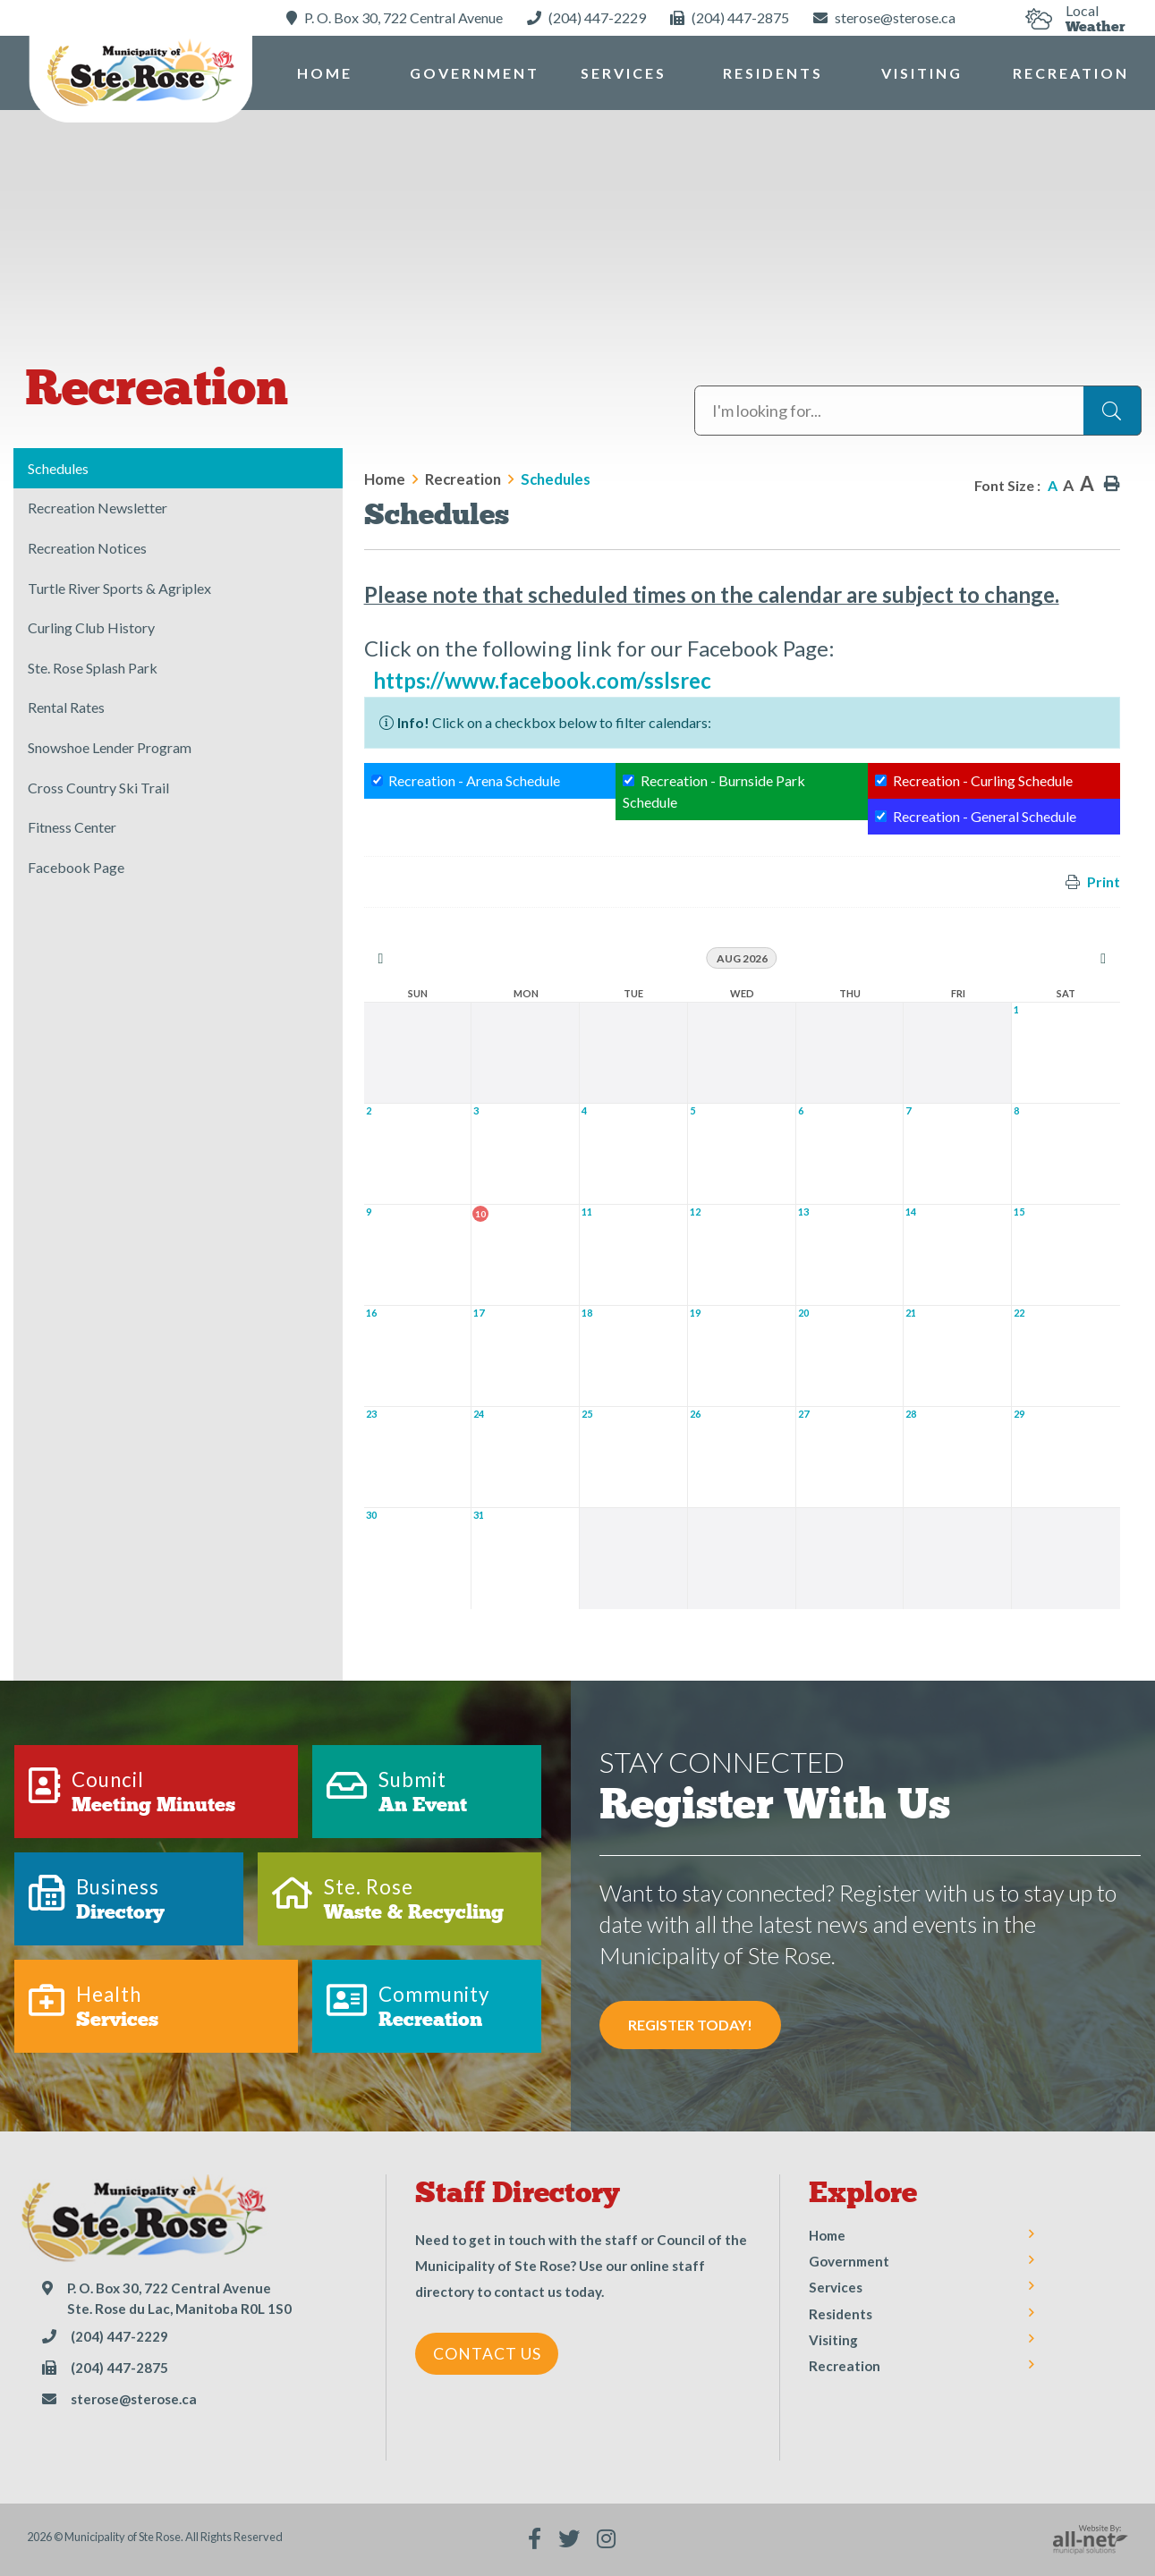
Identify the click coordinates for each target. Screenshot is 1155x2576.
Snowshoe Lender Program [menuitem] (109, 747)
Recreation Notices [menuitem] (87, 547)
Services (835, 2287)
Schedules (555, 479)
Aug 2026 (742, 958)
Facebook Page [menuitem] (76, 867)
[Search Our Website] (918, 411)
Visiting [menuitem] (922, 72)
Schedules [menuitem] (58, 468)
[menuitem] (325, 73)
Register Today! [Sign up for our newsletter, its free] (690, 2024)
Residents (840, 2314)
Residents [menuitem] (773, 72)
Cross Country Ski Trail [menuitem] (98, 787)
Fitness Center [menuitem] (72, 826)
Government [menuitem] (474, 72)
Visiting (833, 2340)
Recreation (463, 479)
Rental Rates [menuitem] (66, 707)
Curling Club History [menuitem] (91, 627)
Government (849, 2261)
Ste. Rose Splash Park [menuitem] (92, 667)
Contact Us (487, 2353)
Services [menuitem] (624, 72)
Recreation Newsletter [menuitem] (97, 507)
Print (1103, 881)
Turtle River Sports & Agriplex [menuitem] (119, 588)
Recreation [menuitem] (1071, 72)
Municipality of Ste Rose (140, 75)
